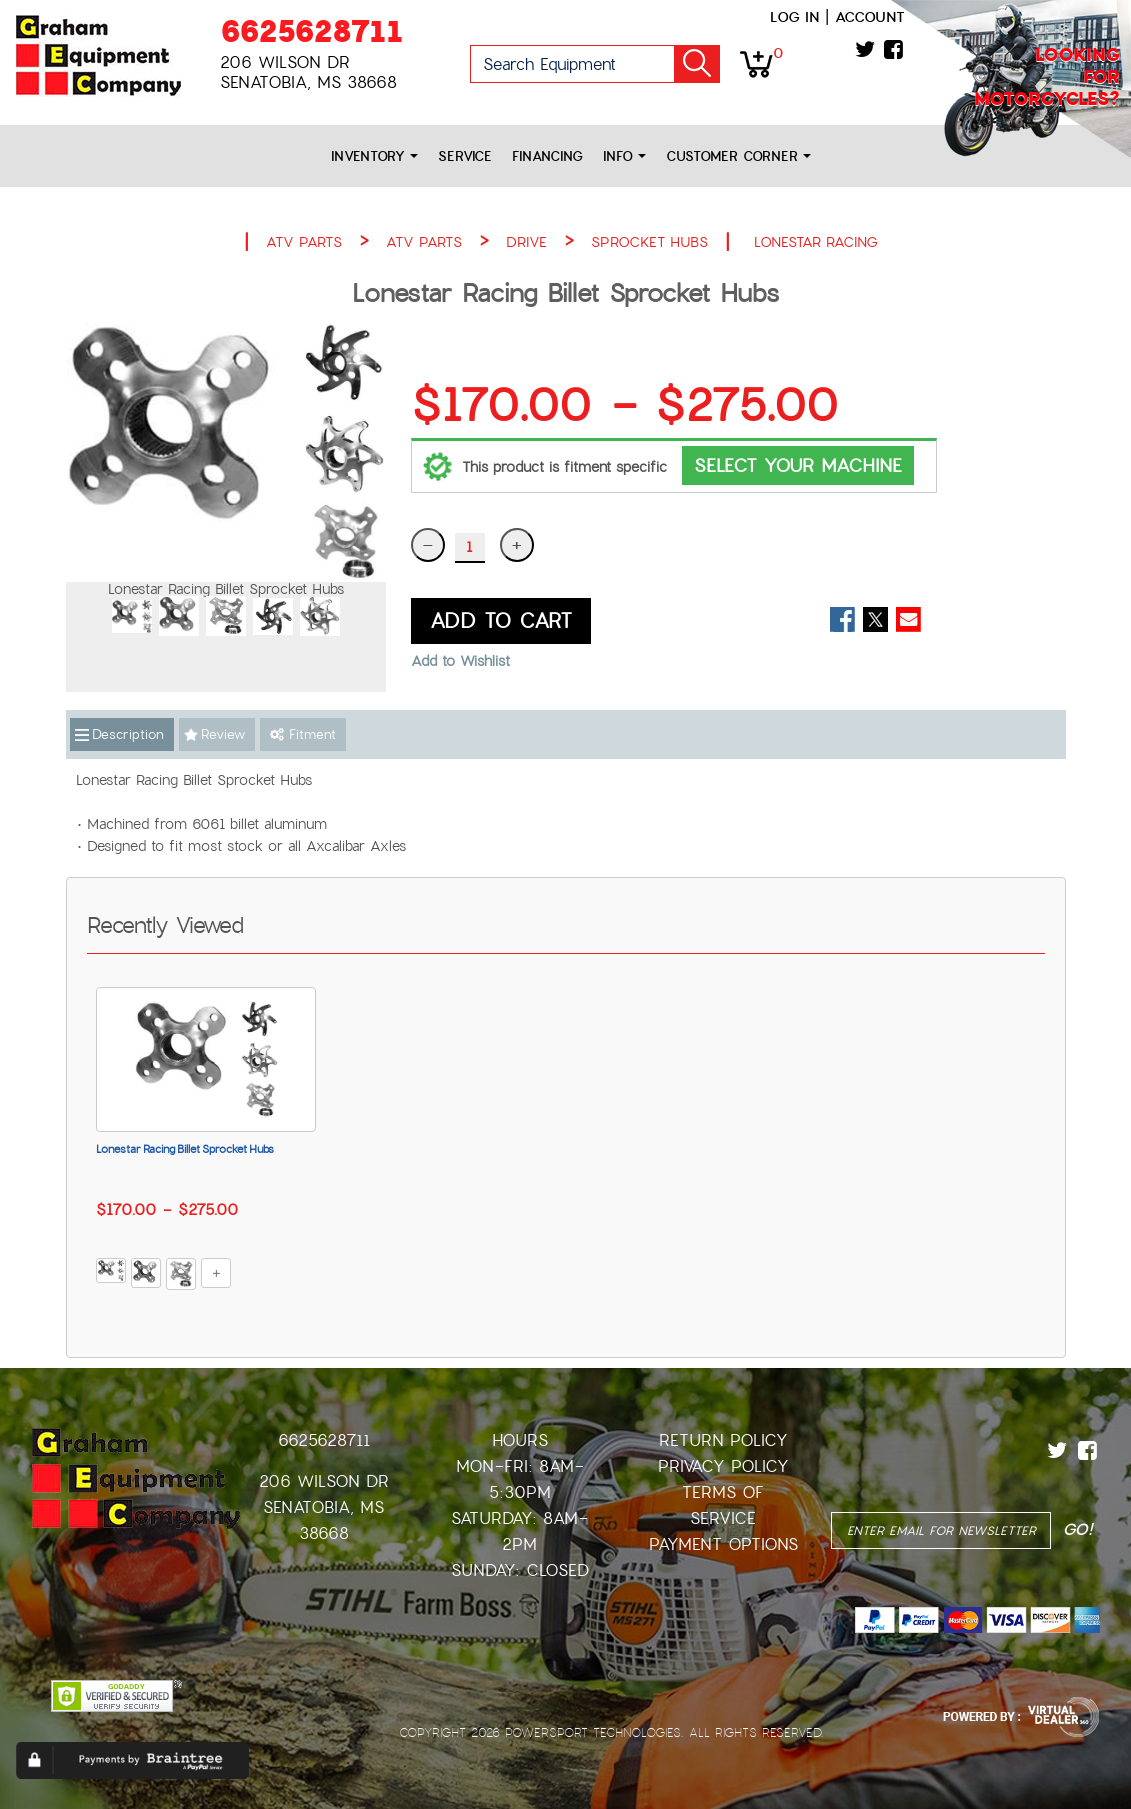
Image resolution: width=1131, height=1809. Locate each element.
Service (465, 156)
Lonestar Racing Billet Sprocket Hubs (185, 1149)
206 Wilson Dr (324, 1481)
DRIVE (526, 242)
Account (870, 17)
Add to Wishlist (460, 661)
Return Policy (723, 1440)
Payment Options (723, 1544)
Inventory (374, 156)
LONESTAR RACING (816, 242)
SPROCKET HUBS (649, 242)
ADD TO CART (501, 621)
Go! (697, 64)
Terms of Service (723, 1505)
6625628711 (311, 31)
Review (223, 734)
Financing (547, 156)
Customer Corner (738, 156)
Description (128, 734)
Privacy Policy (723, 1466)
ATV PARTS (304, 242)
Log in (794, 17)
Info (624, 156)
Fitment (303, 734)
